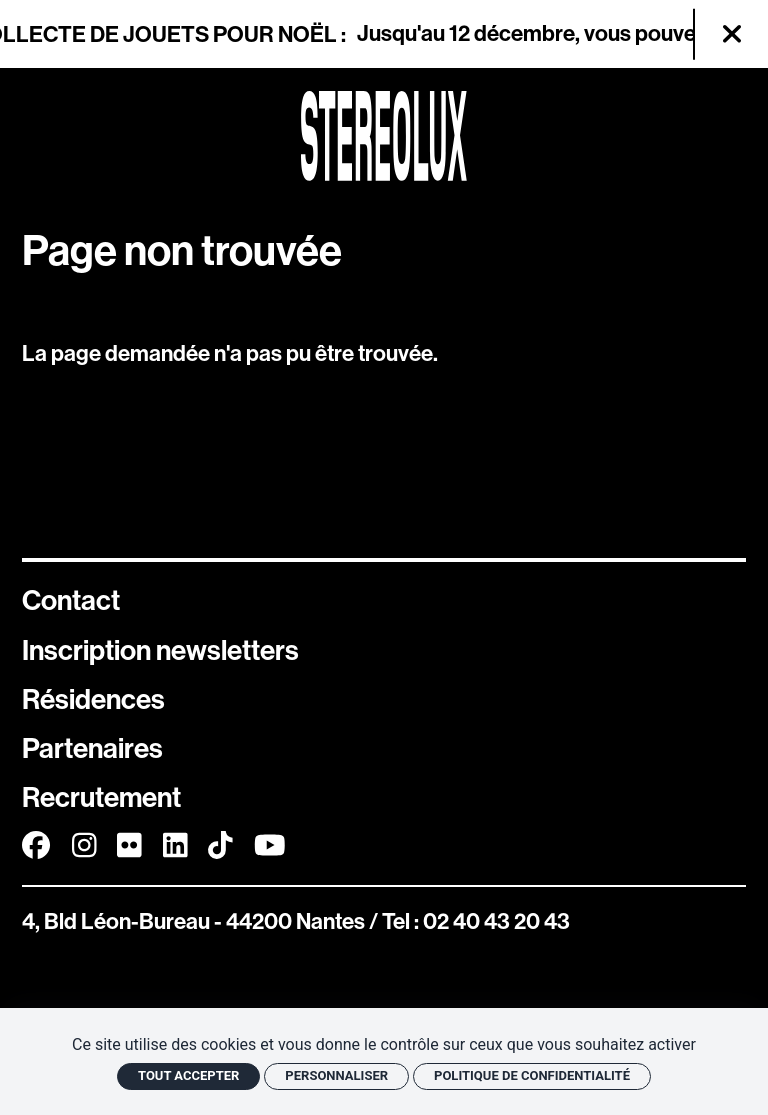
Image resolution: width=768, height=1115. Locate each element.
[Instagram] (84, 845)
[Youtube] (270, 845)
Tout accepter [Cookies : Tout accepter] (188, 1075)
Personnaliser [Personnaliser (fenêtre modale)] (336, 1075)
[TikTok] (220, 845)
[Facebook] (36, 845)
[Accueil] (384, 136)
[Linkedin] (175, 845)
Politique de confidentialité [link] (532, 1075)
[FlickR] (129, 845)
